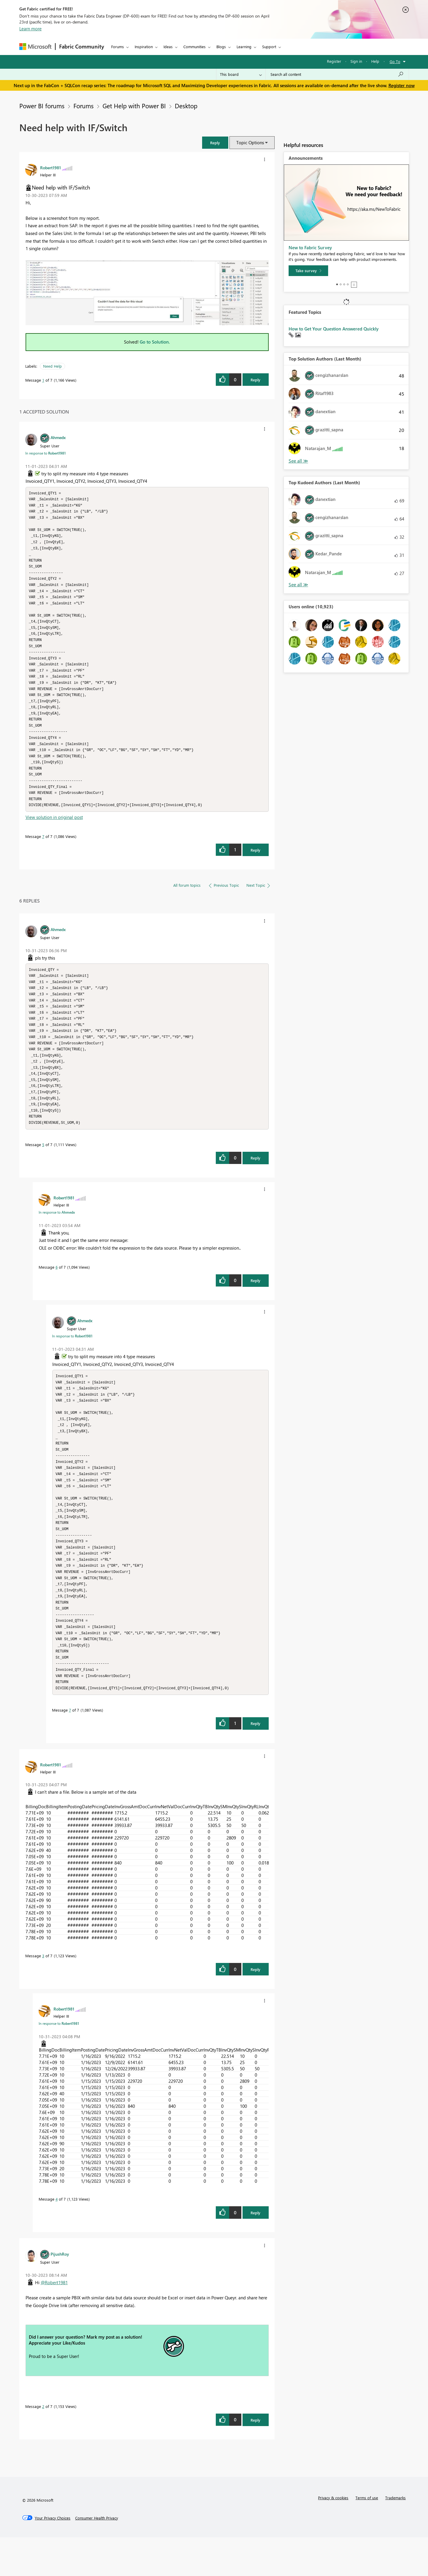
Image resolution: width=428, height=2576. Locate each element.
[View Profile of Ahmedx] (58, 437)
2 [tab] (340, 284)
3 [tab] (344, 284)
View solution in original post (54, 833)
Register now (401, 85)
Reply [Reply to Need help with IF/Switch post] (255, 379)
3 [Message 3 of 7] (43, 1994)
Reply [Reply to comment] (255, 865)
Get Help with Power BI (134, 105)
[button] (215, 143)
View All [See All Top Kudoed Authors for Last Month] (298, 584)
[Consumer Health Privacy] (96, 2556)
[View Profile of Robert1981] (50, 167)
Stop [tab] (354, 285)
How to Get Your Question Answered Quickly (334, 329)
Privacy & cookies (333, 2536)
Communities (194, 46)
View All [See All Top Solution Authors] (298, 460)
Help (375, 61)
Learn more (30, 29)
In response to (45, 453)
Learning (244, 46)
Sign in (356, 61)
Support (269, 46)
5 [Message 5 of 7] (43, 1167)
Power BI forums (41, 105)
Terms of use (366, 2536)
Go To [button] (395, 61)
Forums (117, 46)
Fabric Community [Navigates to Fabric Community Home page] (81, 46)
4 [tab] (348, 284)
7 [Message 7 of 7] (43, 851)
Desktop (186, 105)
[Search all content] (337, 74)
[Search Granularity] (240, 74)
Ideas (168, 46)
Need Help (52, 366)
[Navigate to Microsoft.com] (35, 46)
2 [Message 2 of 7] (43, 2444)
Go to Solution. (155, 342)
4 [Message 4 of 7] (57, 2237)
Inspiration (144, 46)
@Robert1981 (54, 2321)
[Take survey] (308, 270)
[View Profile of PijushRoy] (60, 2292)
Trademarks (395, 2536)
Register (334, 61)
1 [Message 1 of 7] (43, 380)
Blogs (221, 46)
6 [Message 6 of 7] (57, 1290)
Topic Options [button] (250, 142)
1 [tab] (337, 284)
